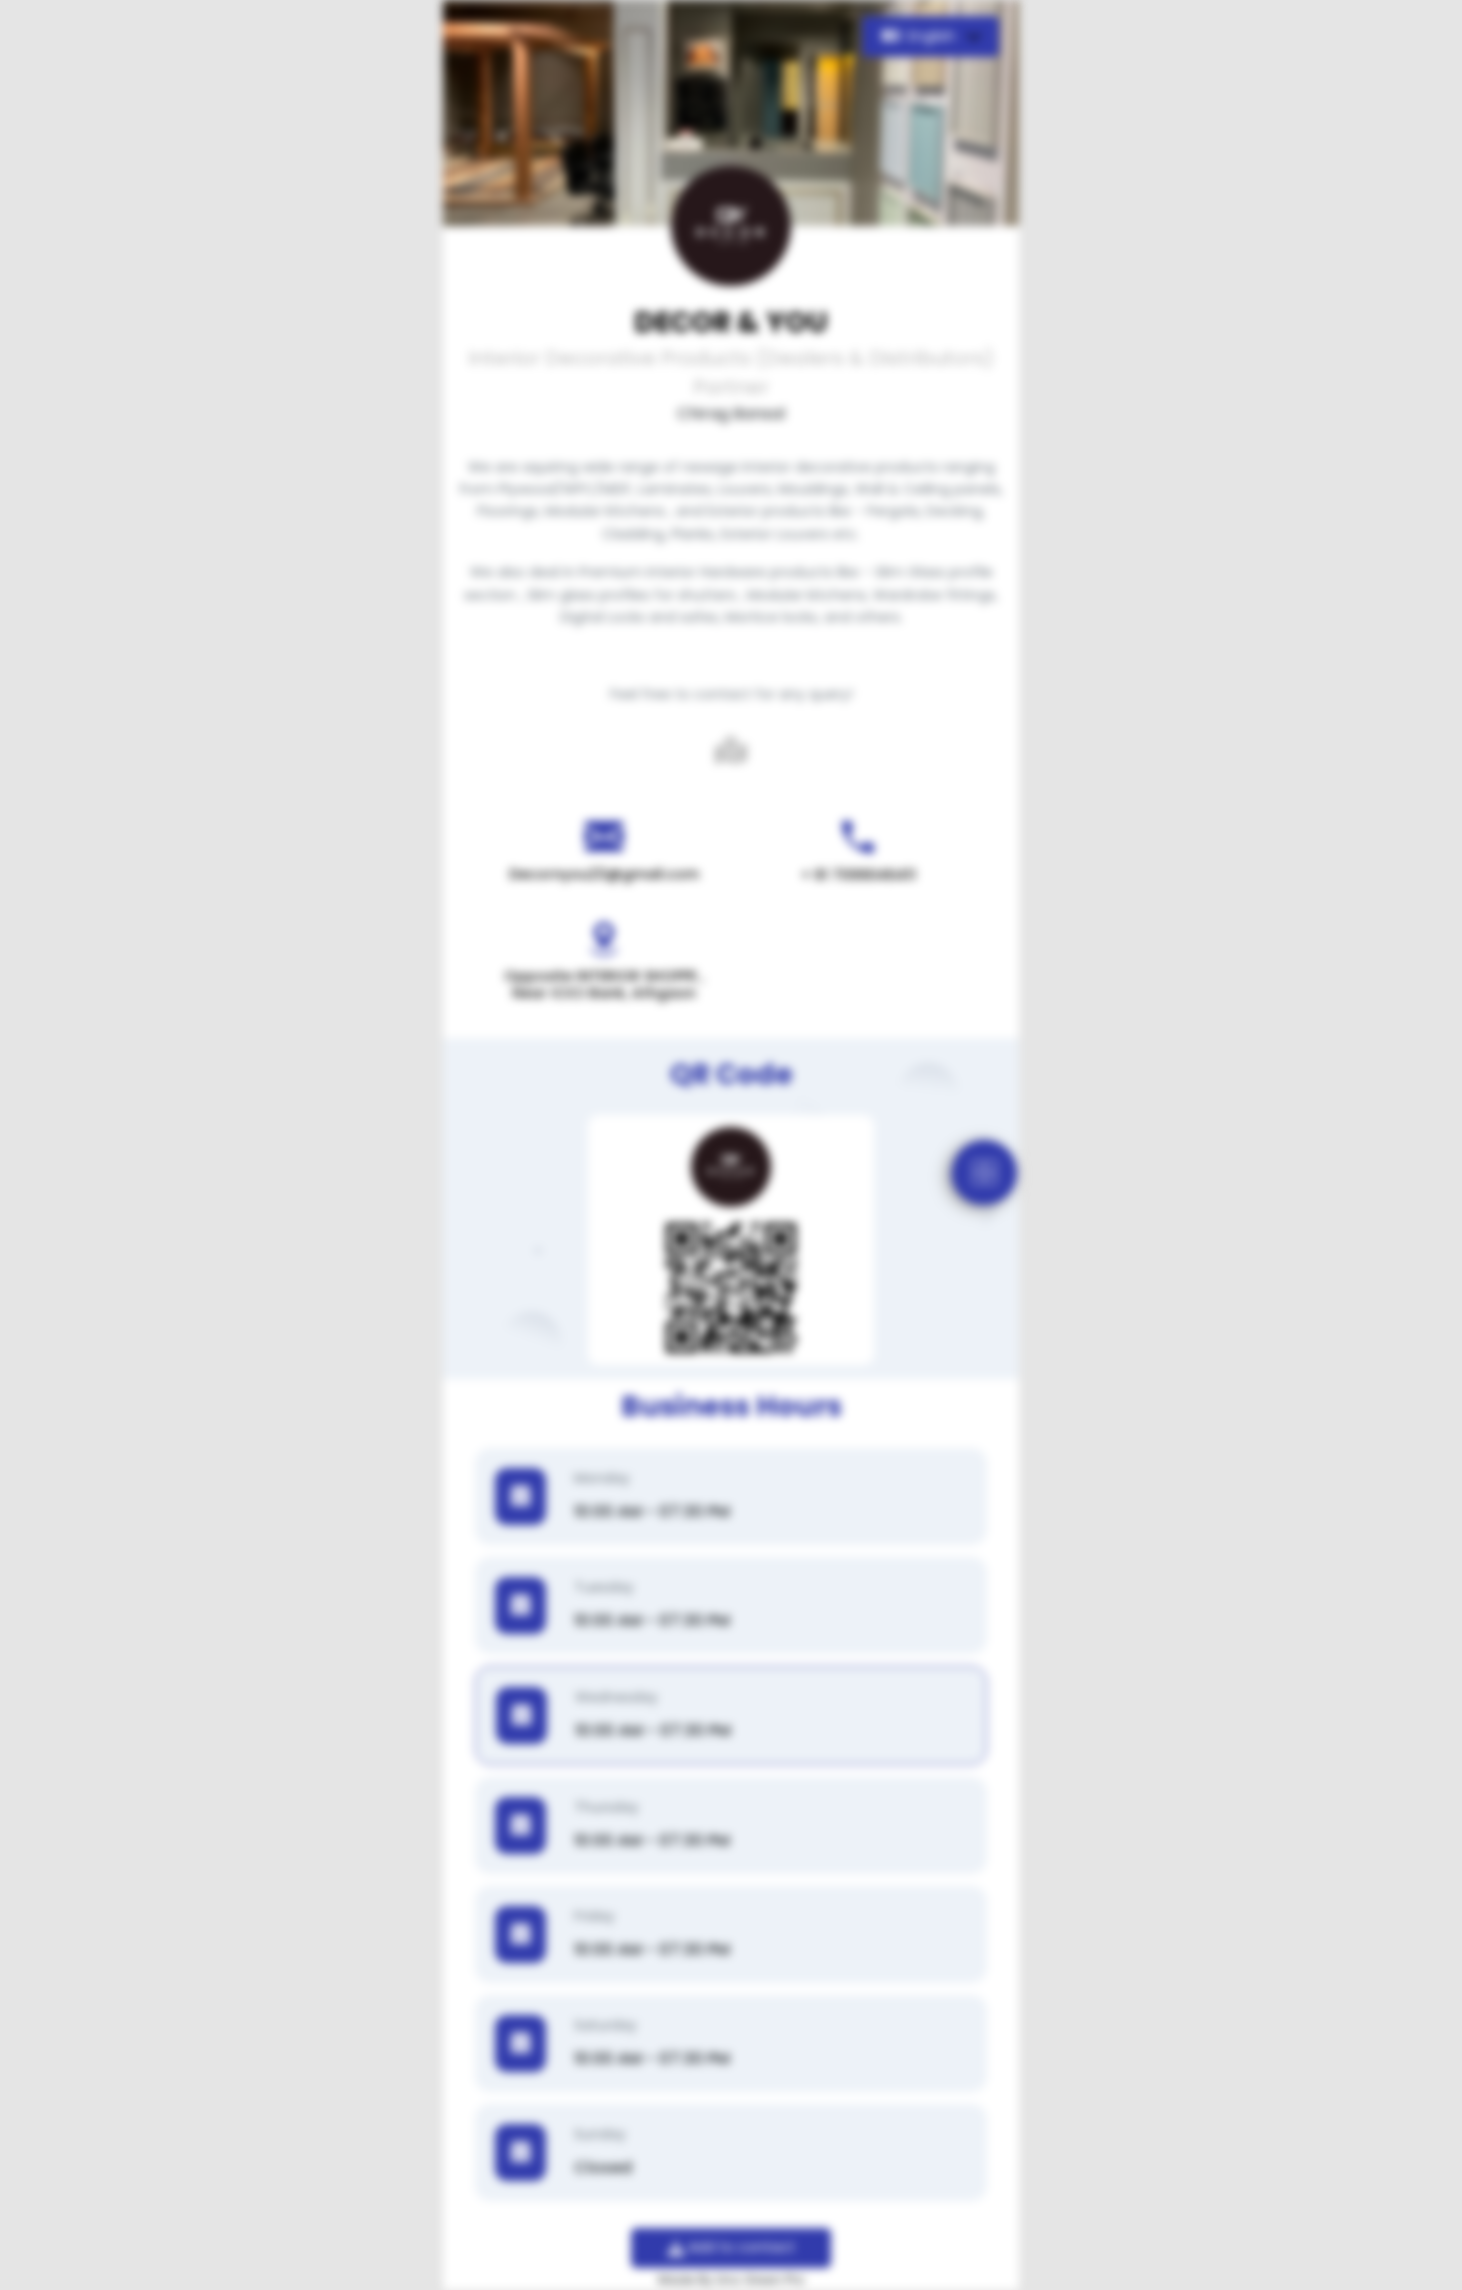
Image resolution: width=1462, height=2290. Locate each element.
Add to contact (731, 2247)
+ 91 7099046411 (858, 875)
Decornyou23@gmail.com (604, 874)
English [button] (920, 36)
